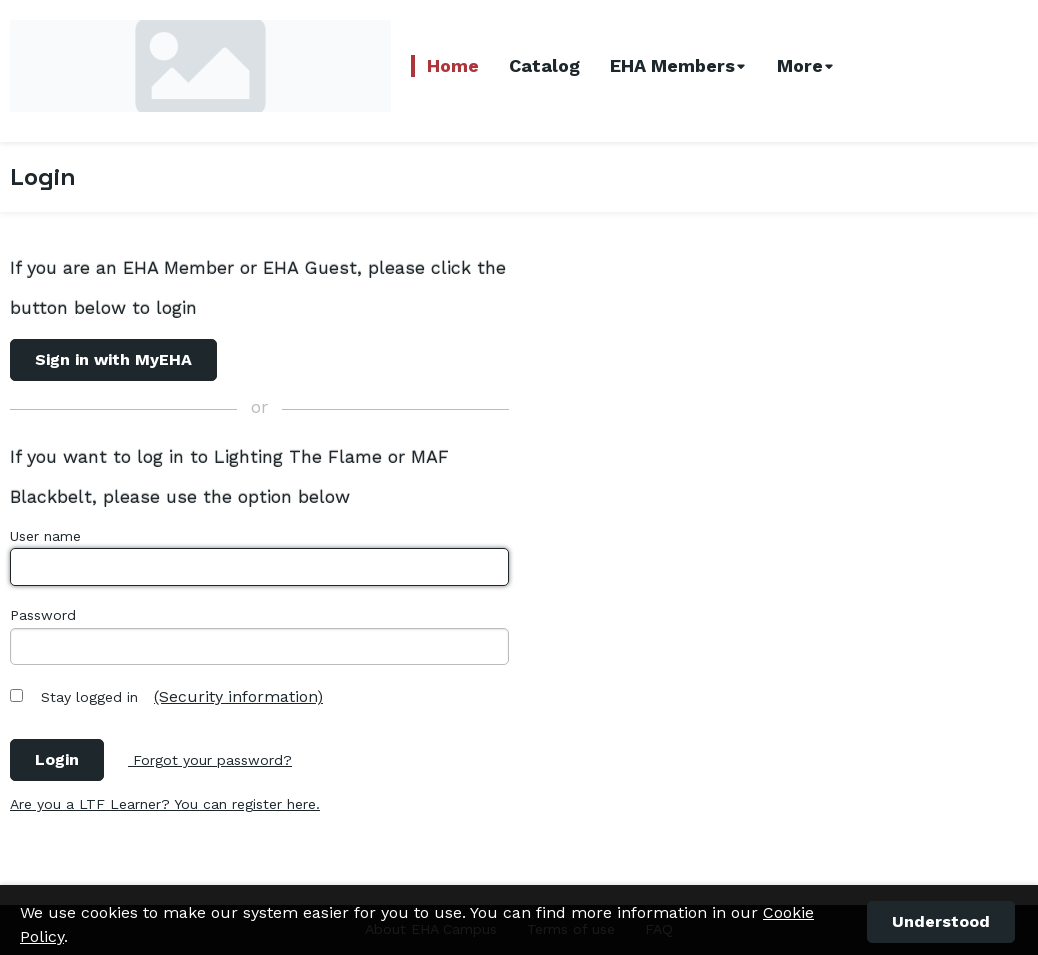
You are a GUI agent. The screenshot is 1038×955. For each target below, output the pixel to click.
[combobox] (679, 66)
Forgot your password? (210, 760)
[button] (941, 922)
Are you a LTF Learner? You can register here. (165, 804)
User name (45, 536)
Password (43, 615)
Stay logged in (89, 697)
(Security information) (238, 696)
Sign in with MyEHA (113, 359)
